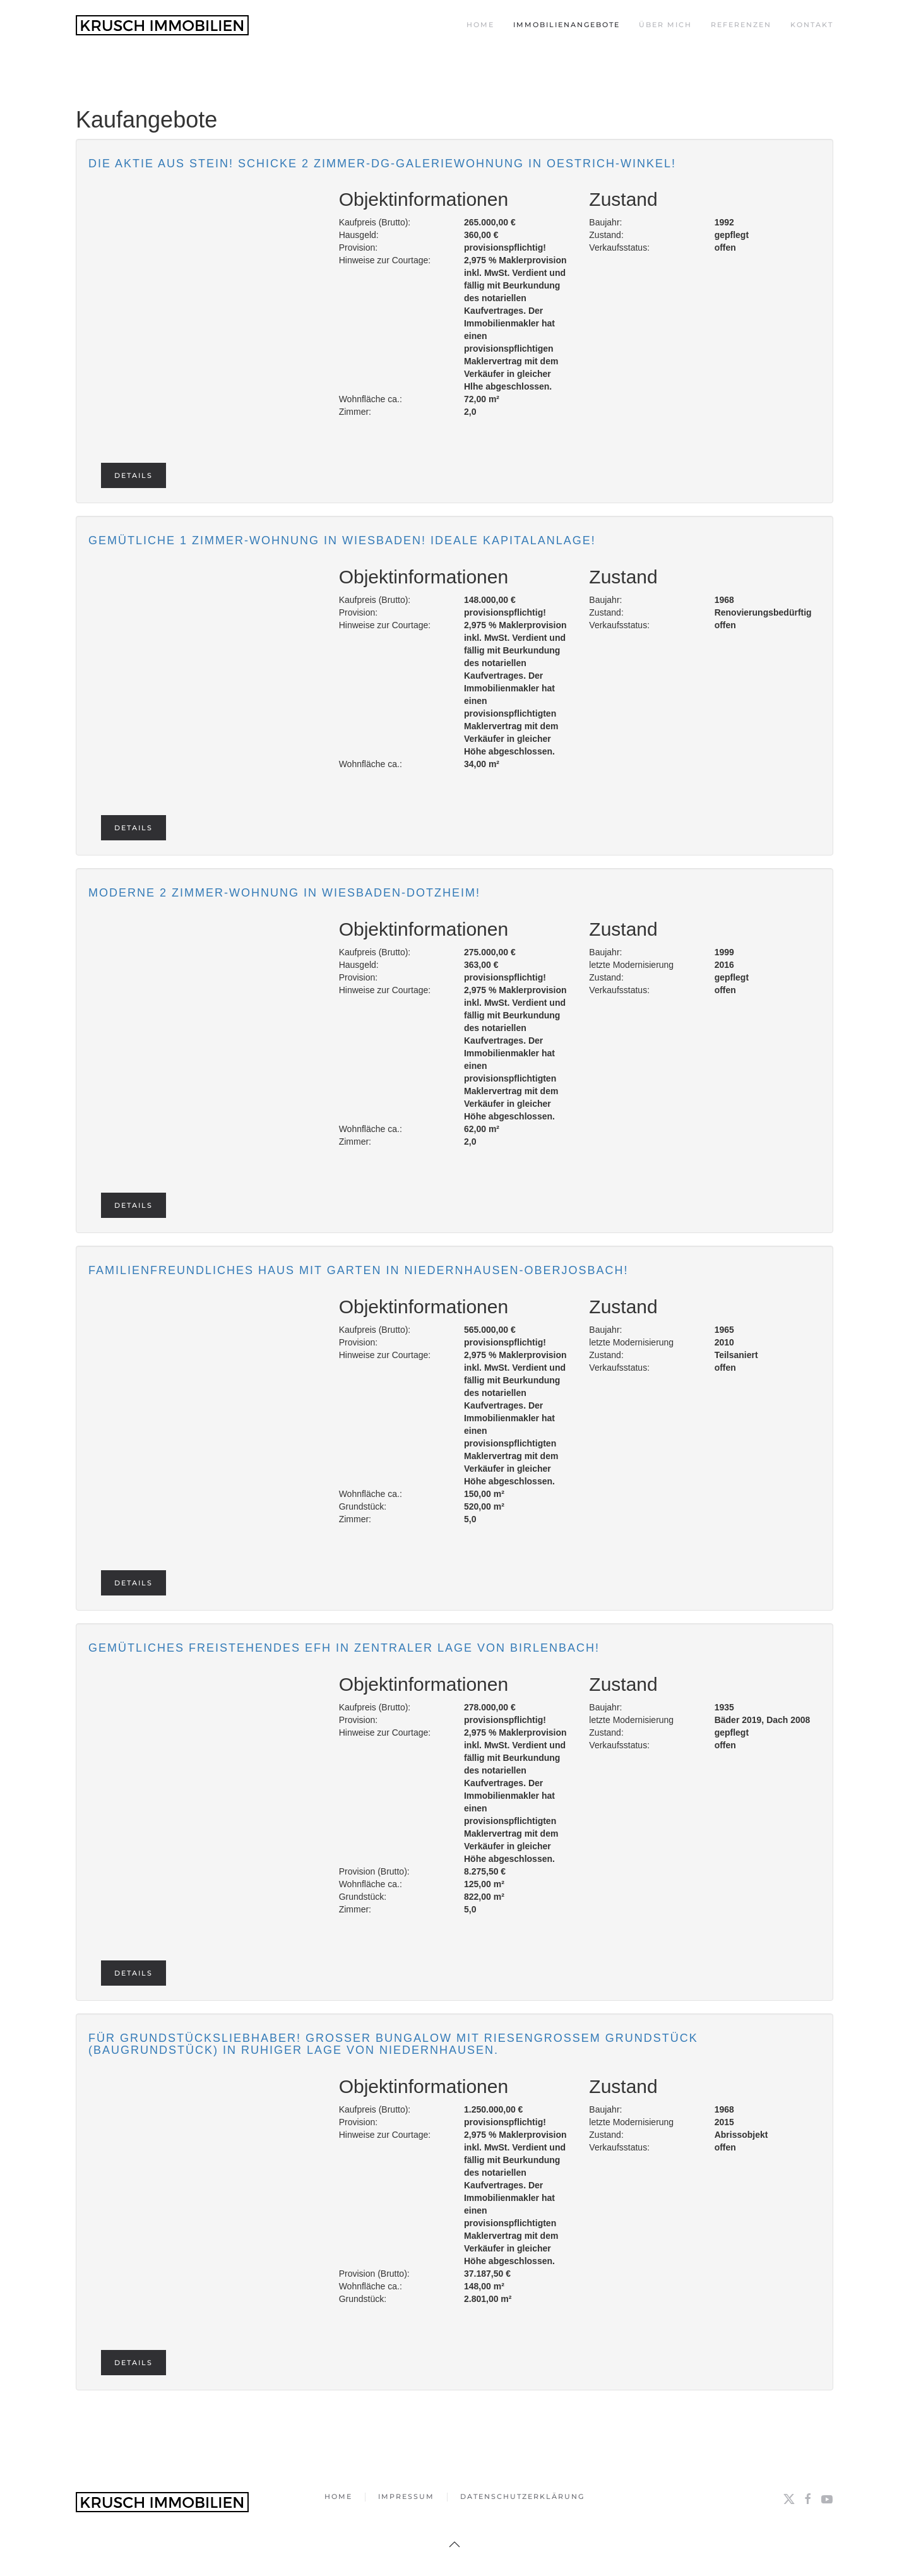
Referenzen (741, 24)
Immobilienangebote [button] (566, 24)
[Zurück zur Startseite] (162, 25)
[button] (454, 2544)
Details (133, 475)
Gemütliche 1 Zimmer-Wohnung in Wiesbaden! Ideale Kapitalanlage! (342, 540)
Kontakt (811, 24)
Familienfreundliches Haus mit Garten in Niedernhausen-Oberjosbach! (358, 1270)
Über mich (665, 24)
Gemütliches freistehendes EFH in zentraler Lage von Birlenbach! (344, 1648)
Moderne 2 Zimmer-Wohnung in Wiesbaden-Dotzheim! (284, 892)
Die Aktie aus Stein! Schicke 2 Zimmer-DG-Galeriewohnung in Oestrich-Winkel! (382, 163)
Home (480, 24)
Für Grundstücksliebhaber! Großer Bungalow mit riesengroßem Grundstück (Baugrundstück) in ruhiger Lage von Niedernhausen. (393, 2044)
